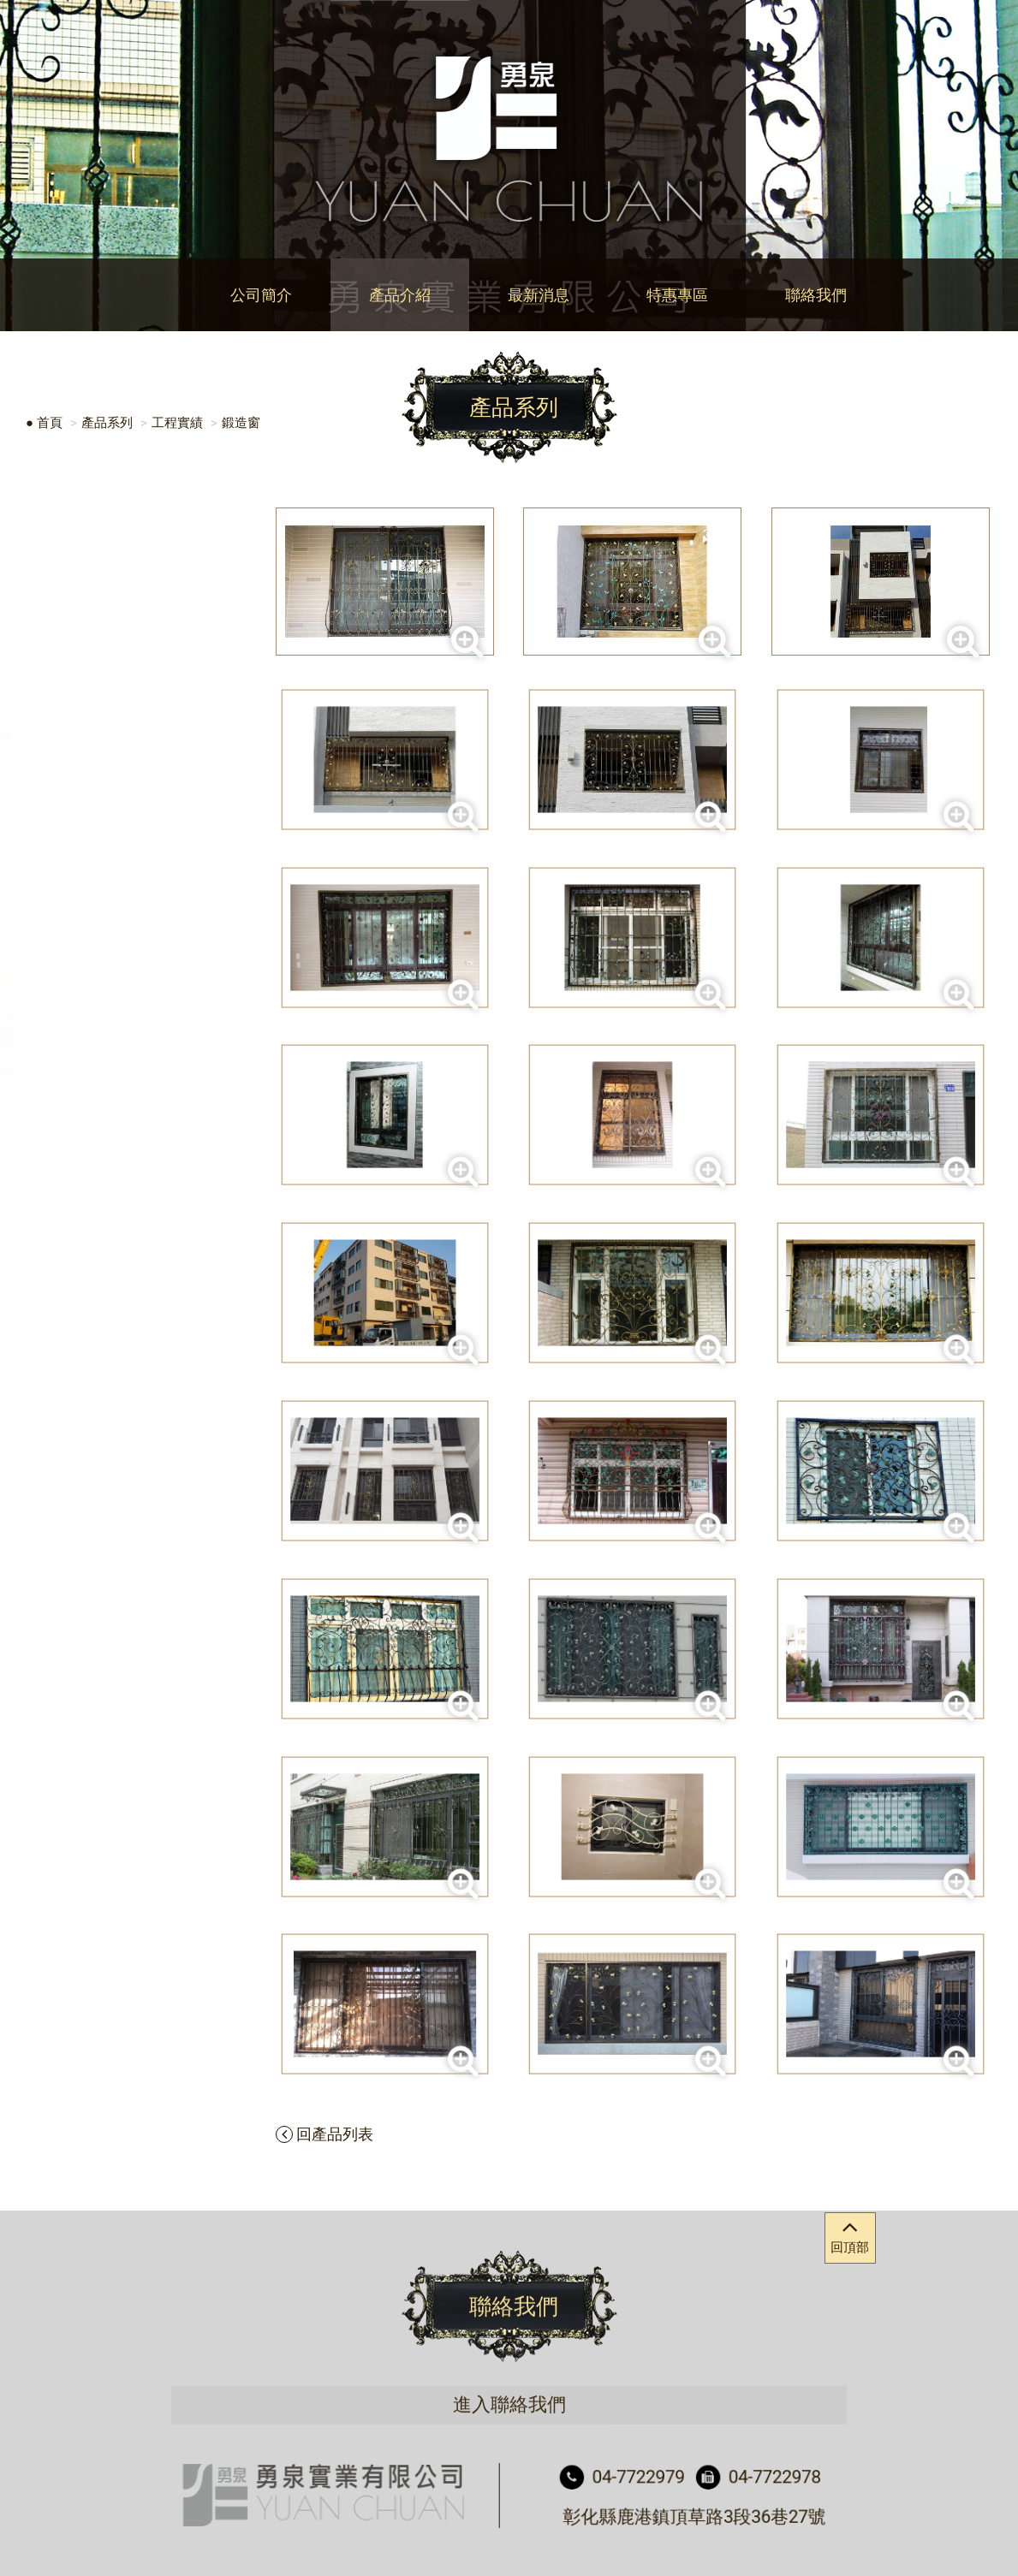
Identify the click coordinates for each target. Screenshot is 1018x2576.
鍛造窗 (241, 422)
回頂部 (850, 2234)
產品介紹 (400, 295)
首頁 (50, 422)
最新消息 (538, 295)
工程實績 (177, 422)
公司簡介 (261, 295)
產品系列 (107, 422)
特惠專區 (677, 295)
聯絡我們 (816, 295)
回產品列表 (324, 2134)
